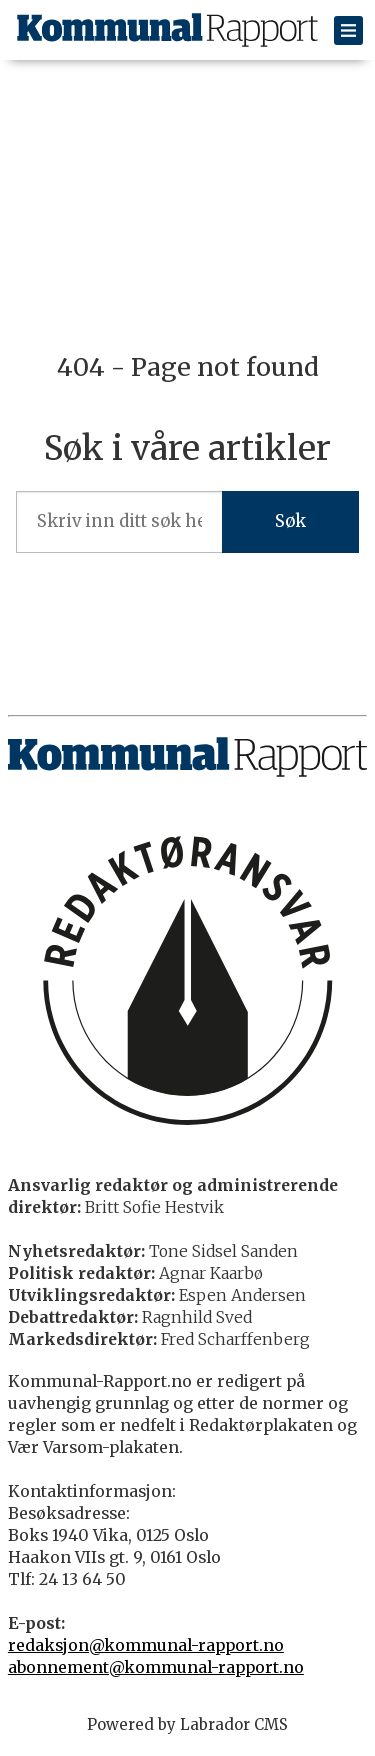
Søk (290, 521)
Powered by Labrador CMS (187, 1724)
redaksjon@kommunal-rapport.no (146, 1645)
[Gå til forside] (167, 29)
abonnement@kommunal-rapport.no (156, 1667)
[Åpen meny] (348, 30)
